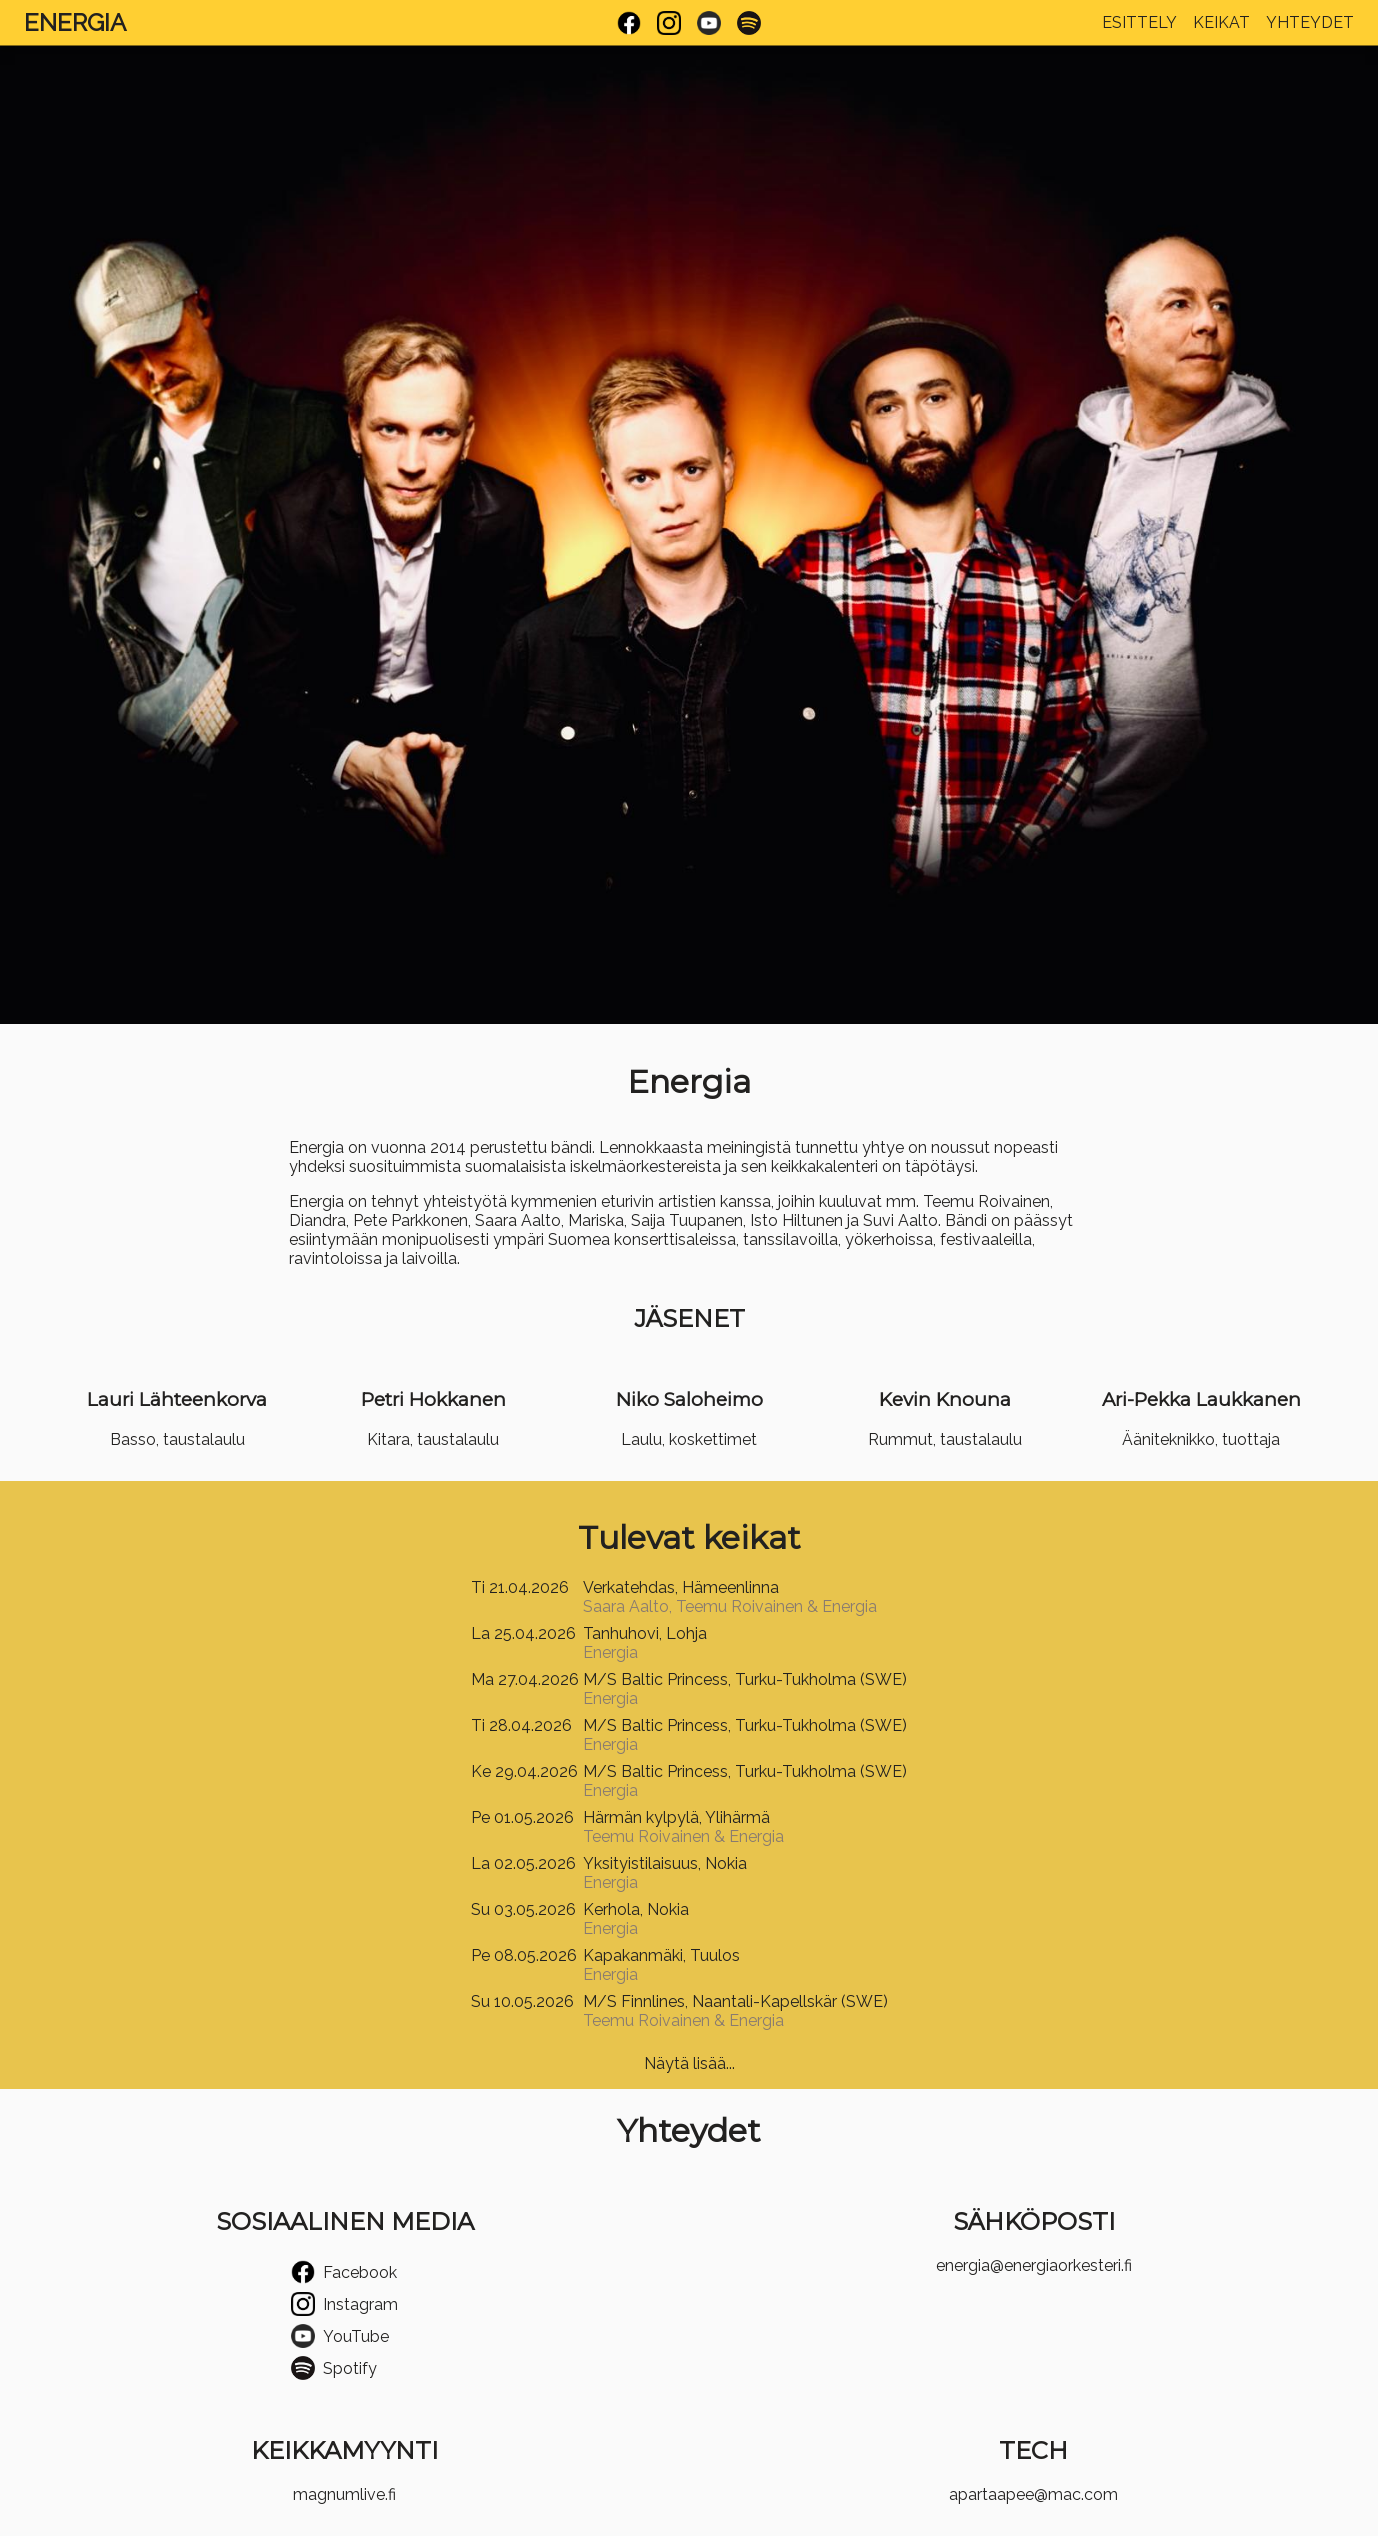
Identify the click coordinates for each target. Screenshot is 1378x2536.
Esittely (1139, 22)
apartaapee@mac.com (1033, 2494)
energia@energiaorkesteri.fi (1034, 2265)
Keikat (1221, 22)
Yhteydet (1310, 22)
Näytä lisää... (689, 2063)
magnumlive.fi (344, 2494)
